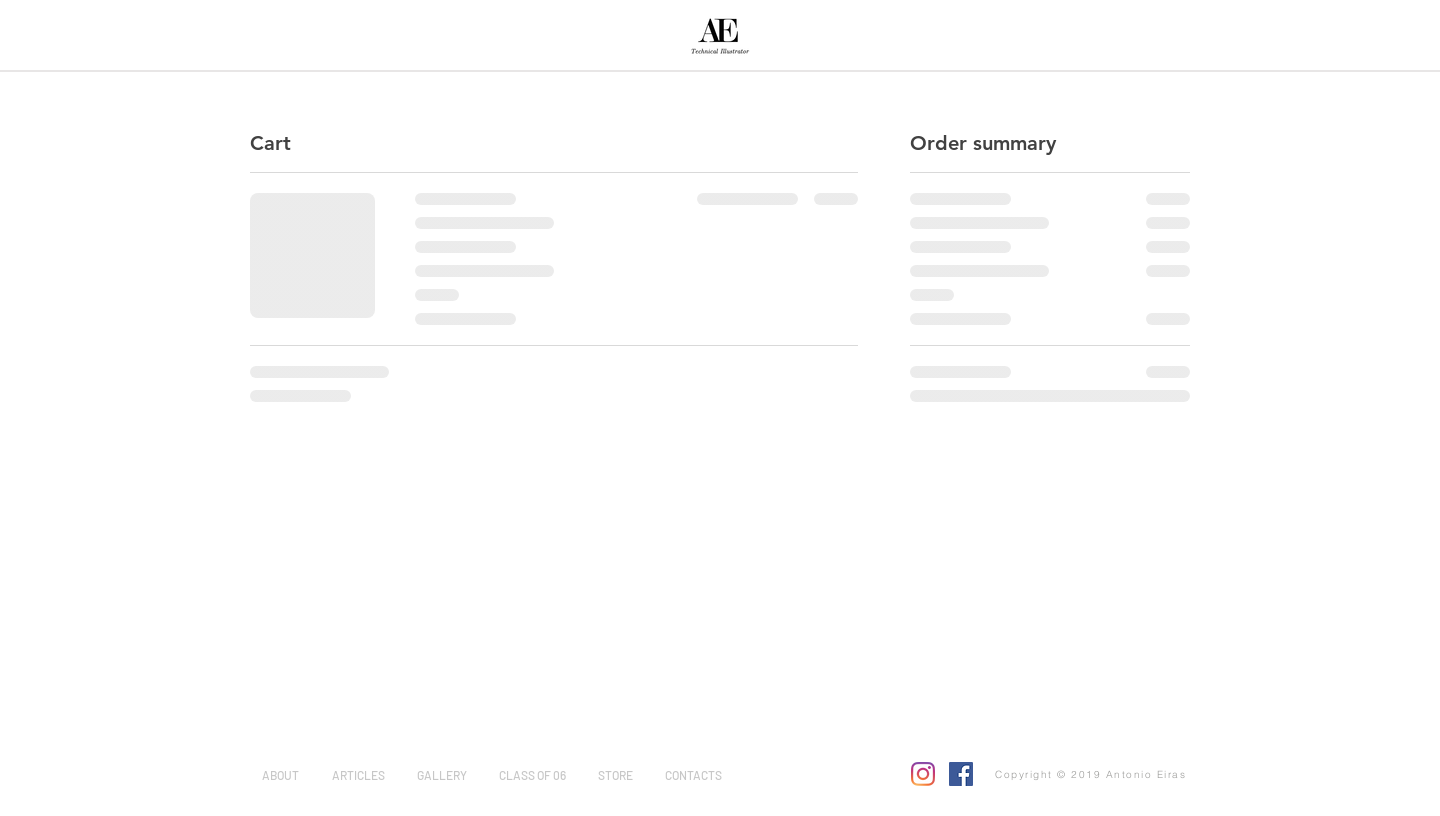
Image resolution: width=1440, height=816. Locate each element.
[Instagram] (923, 774)
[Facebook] (961, 774)
